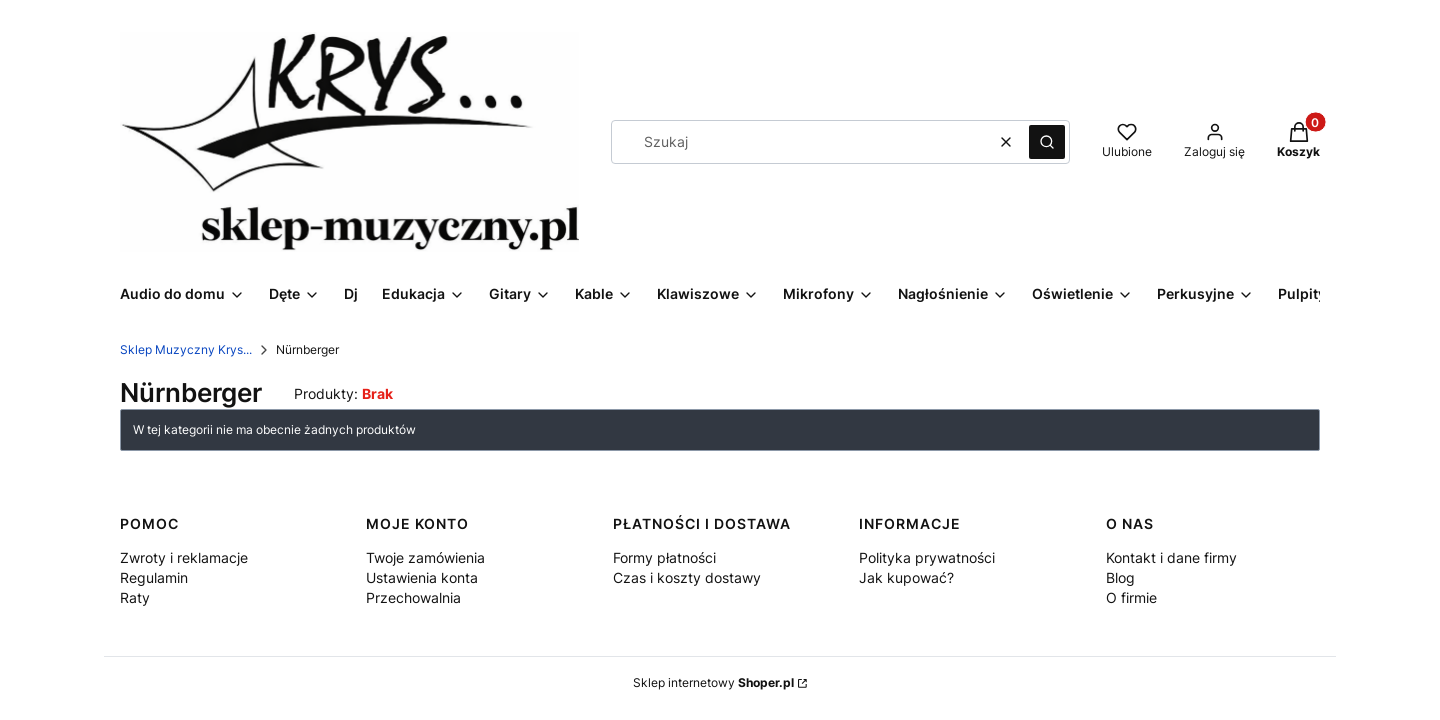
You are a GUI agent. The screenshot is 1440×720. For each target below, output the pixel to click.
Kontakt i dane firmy (1171, 557)
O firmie (1131, 597)
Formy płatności (664, 557)
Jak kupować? (906, 577)
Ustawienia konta (422, 577)
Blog (1120, 577)
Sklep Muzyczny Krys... (186, 349)
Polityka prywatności (927, 557)
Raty (135, 597)
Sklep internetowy (713, 682)
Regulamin (154, 577)
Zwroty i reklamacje (184, 557)
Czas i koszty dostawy (687, 577)
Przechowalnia (413, 597)
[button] (1047, 142)
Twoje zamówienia (425, 557)
